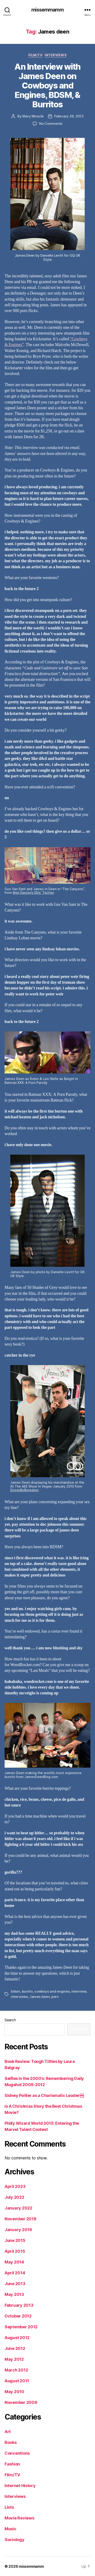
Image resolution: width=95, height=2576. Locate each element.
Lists (9, 2507)
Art (8, 2431)
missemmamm (47, 9)
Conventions (17, 2453)
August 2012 (17, 2337)
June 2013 (15, 2283)
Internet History (20, 2485)
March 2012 (16, 2370)
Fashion (12, 2464)
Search (10, 2020)
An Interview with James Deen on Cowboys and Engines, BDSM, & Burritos (47, 85)
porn (55, 1996)
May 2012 (14, 2359)
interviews (19, 1996)
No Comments (50, 123)
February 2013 (19, 2305)
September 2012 (21, 2326)
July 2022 (14, 2197)
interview (78, 1991)
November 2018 (20, 2218)
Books (11, 2442)
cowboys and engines (52, 1991)
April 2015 (15, 2251)
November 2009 (21, 2402)
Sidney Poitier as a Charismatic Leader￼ (44, 2095)
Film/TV (35, 55)
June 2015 (15, 2240)
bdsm (15, 1991)
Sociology (14, 2539)
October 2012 (18, 2316)
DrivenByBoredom (24, 1490)
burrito (27, 1991)
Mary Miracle (32, 116)
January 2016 (18, 2229)
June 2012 (15, 2348)
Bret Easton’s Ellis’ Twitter (33, 893)
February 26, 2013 (69, 116)
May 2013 (14, 2294)
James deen (39, 1996)
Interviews (56, 55)
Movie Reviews (19, 2518)
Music (10, 2528)
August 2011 (17, 2380)
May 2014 (14, 2262)
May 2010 (14, 2391)
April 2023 (15, 2186)
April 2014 (15, 2272)
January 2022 (18, 2208)
